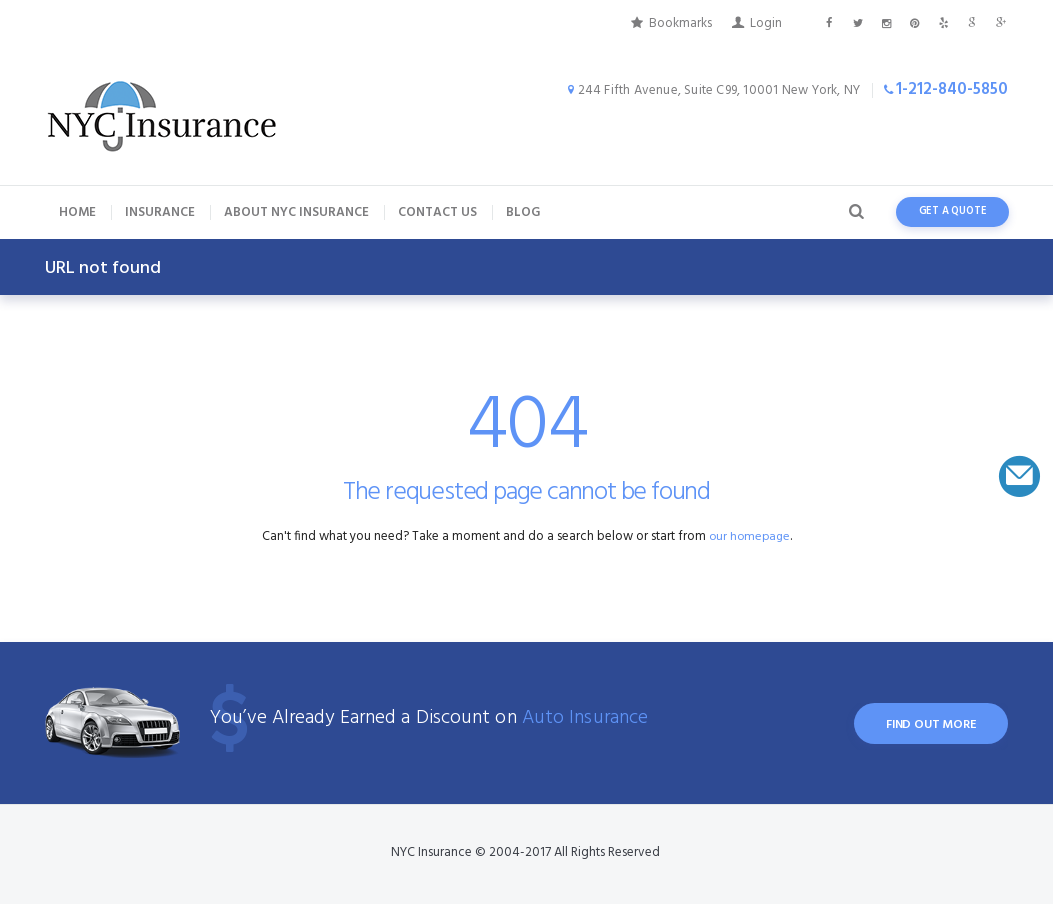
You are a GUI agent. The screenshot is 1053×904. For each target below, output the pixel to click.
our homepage (749, 536)
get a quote (953, 211)
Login (766, 23)
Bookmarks (680, 23)
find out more (926, 726)
